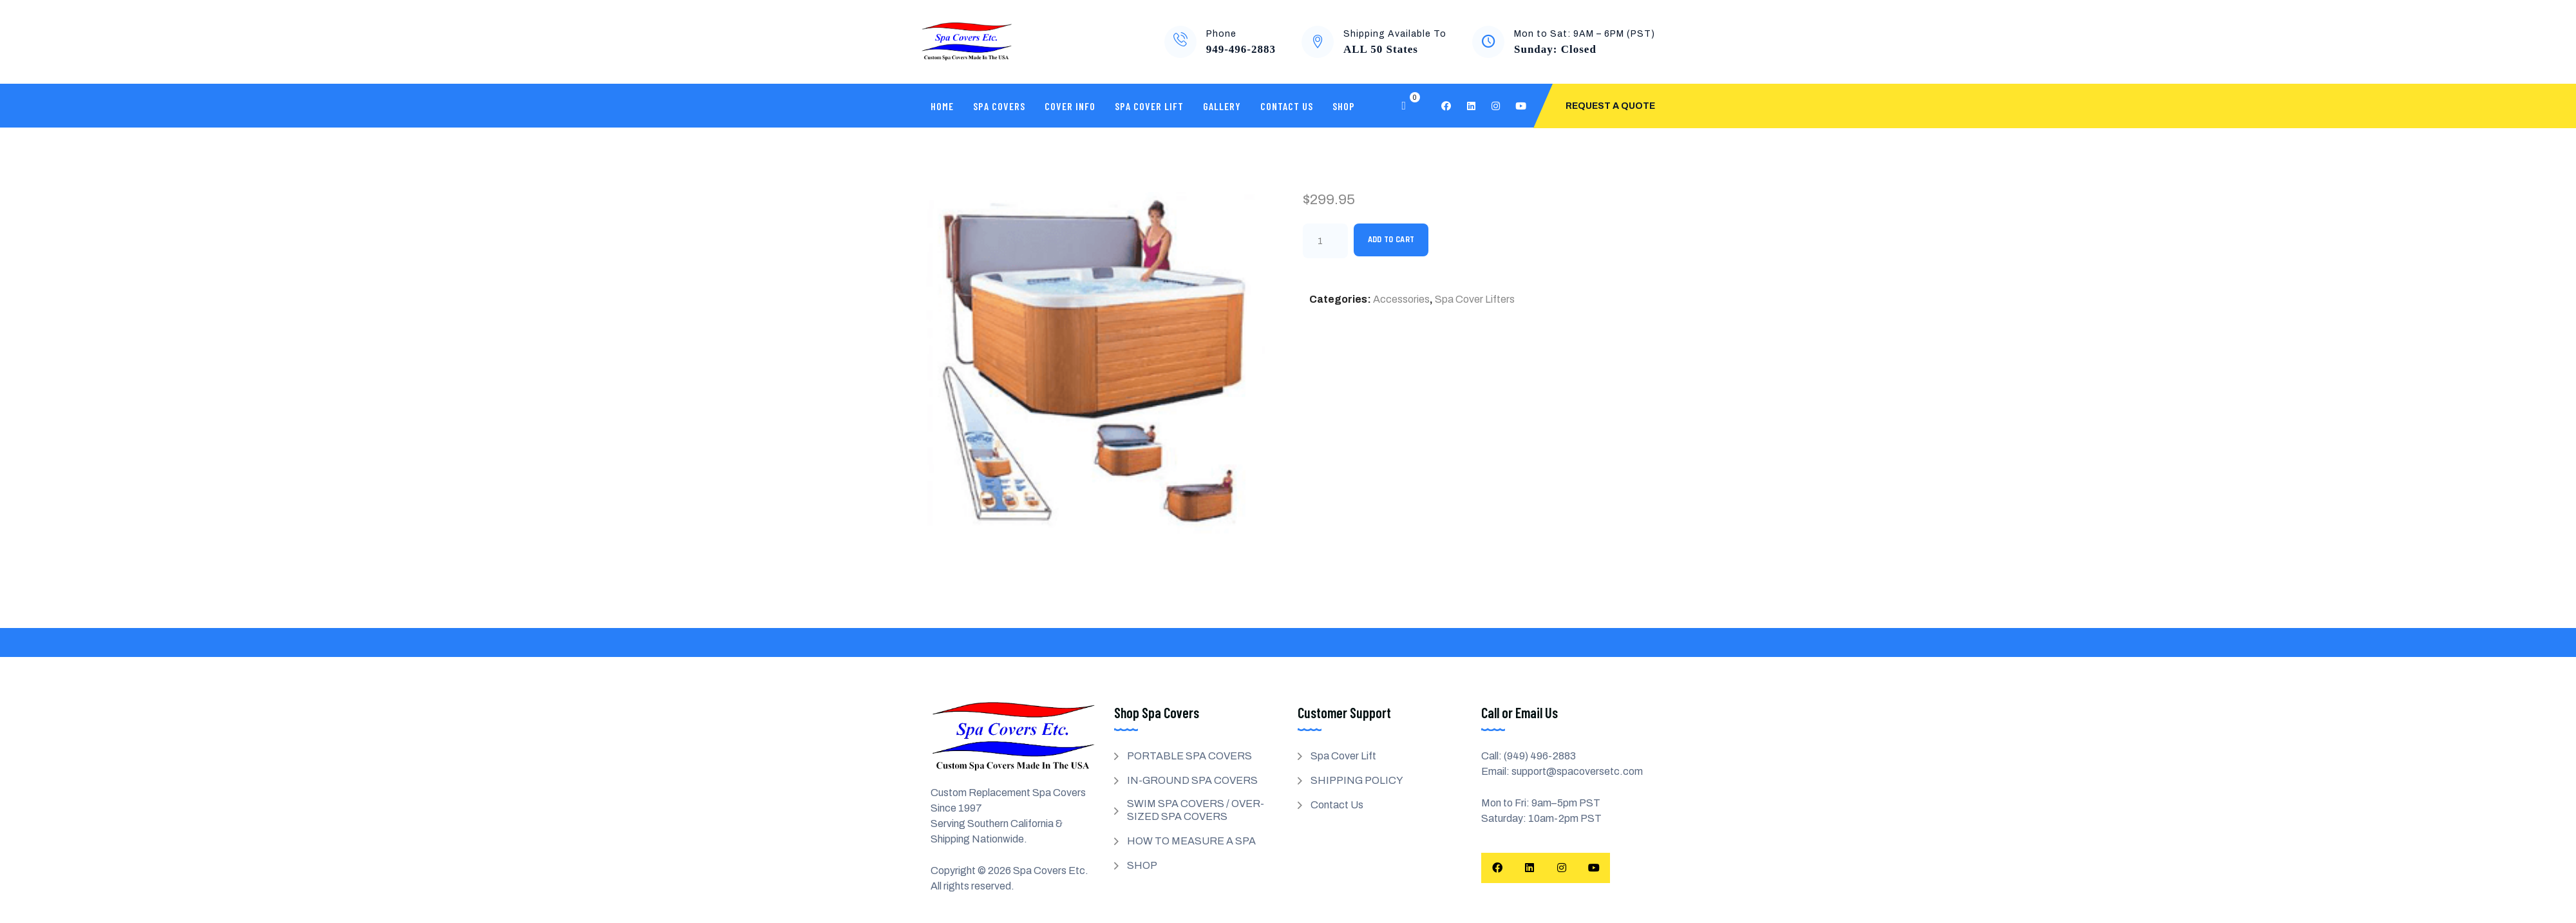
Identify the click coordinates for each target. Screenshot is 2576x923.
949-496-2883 (1241, 49)
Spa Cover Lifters (1475, 299)
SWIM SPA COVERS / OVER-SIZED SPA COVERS (1195, 810)
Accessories (1401, 299)
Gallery (1222, 106)
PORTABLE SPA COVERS (1189, 755)
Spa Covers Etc (1049, 870)
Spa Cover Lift (1149, 106)
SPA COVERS (999, 106)
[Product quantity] (1325, 241)
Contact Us (1286, 106)
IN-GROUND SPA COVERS (1192, 780)
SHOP (1343, 106)
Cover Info (1070, 106)
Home (942, 106)
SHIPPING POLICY (1357, 780)
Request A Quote (1610, 106)
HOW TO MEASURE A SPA (1191, 840)
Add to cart (1391, 239)
